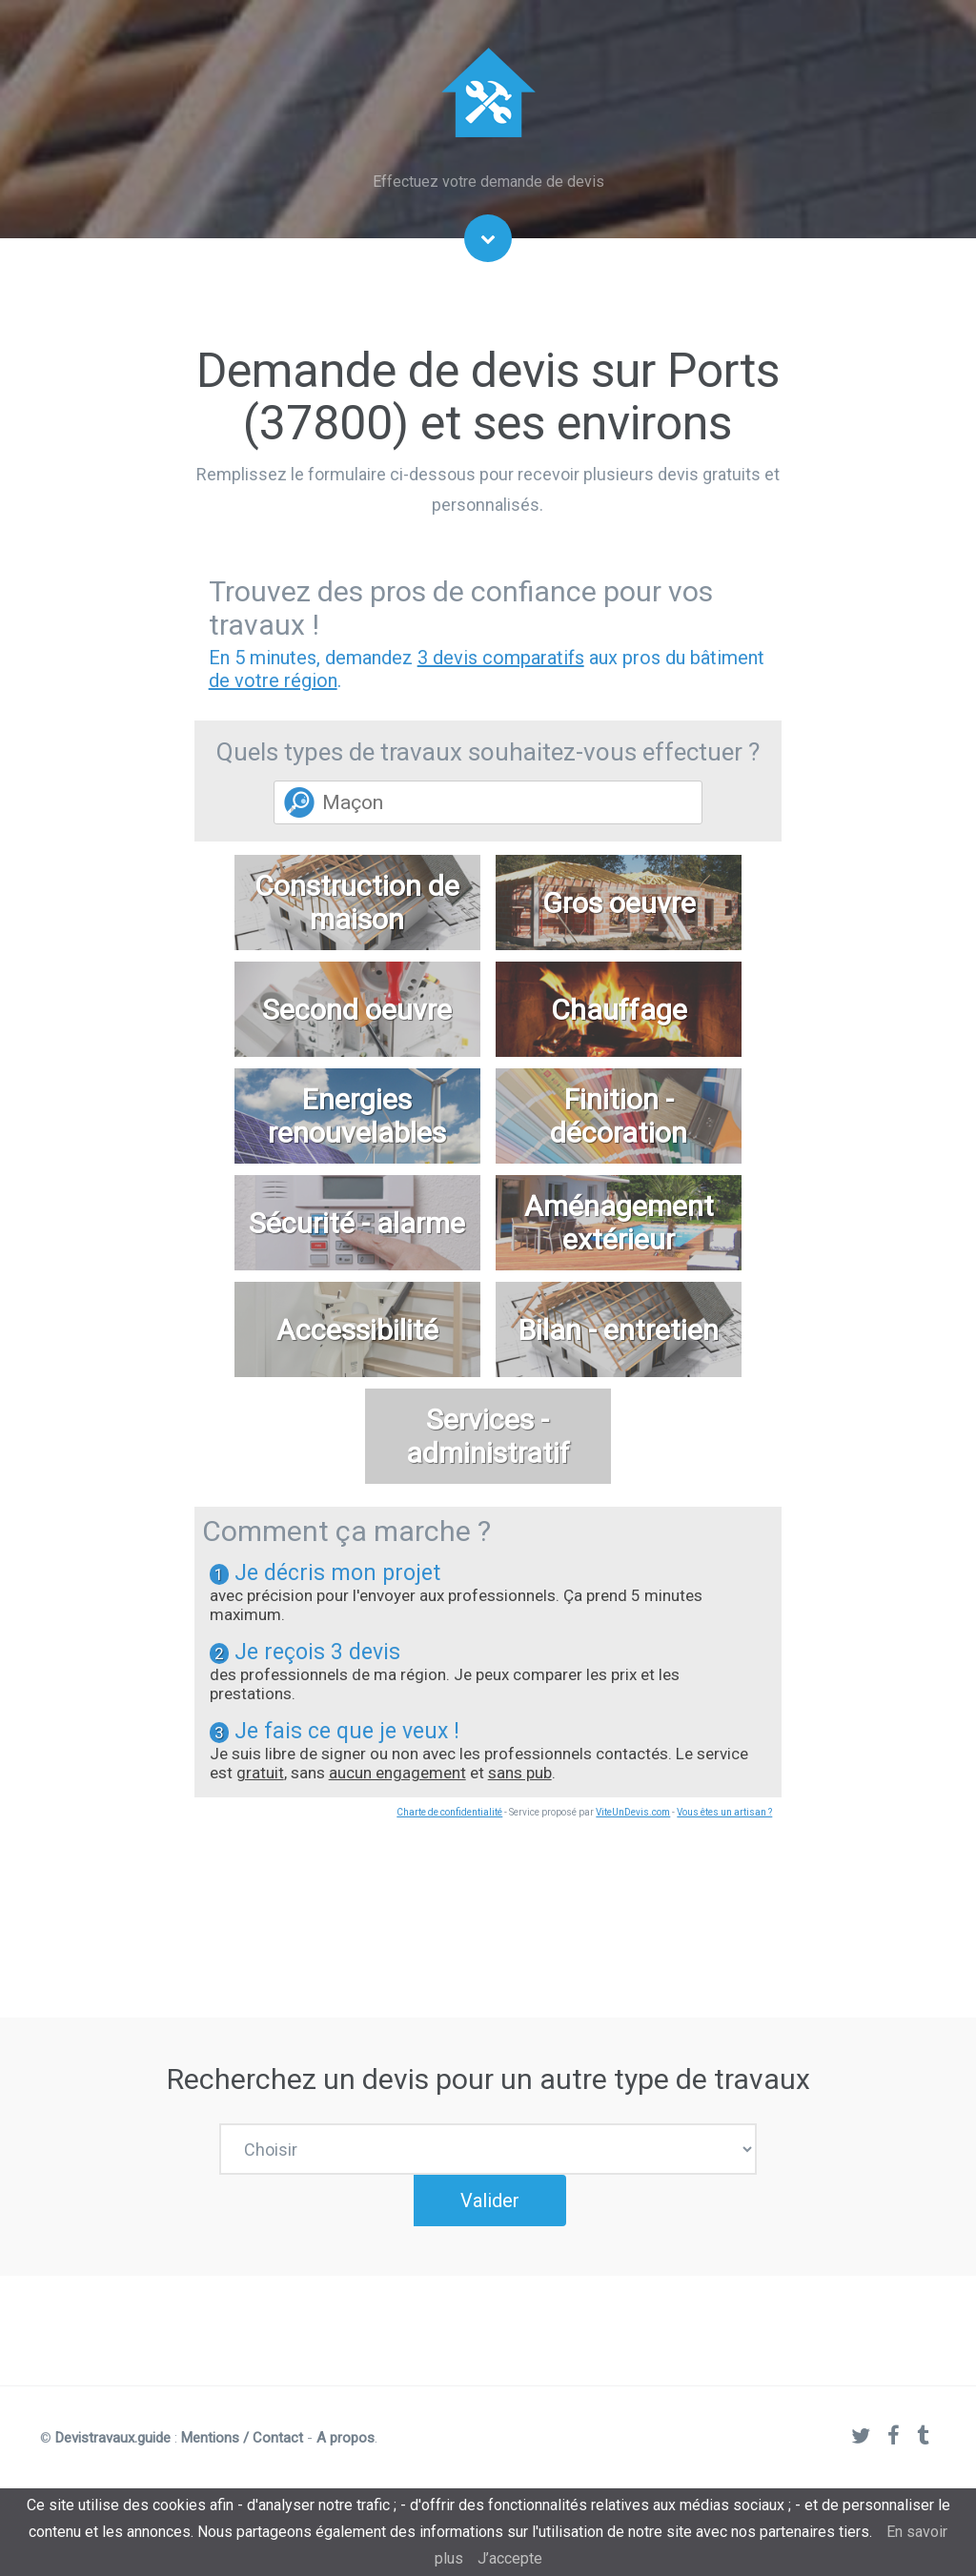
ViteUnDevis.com (633, 1812)
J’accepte (510, 2558)
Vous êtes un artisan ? (724, 1812)
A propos (345, 2452)
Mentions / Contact (242, 2452)
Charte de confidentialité (449, 1812)
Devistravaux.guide (113, 2452)
